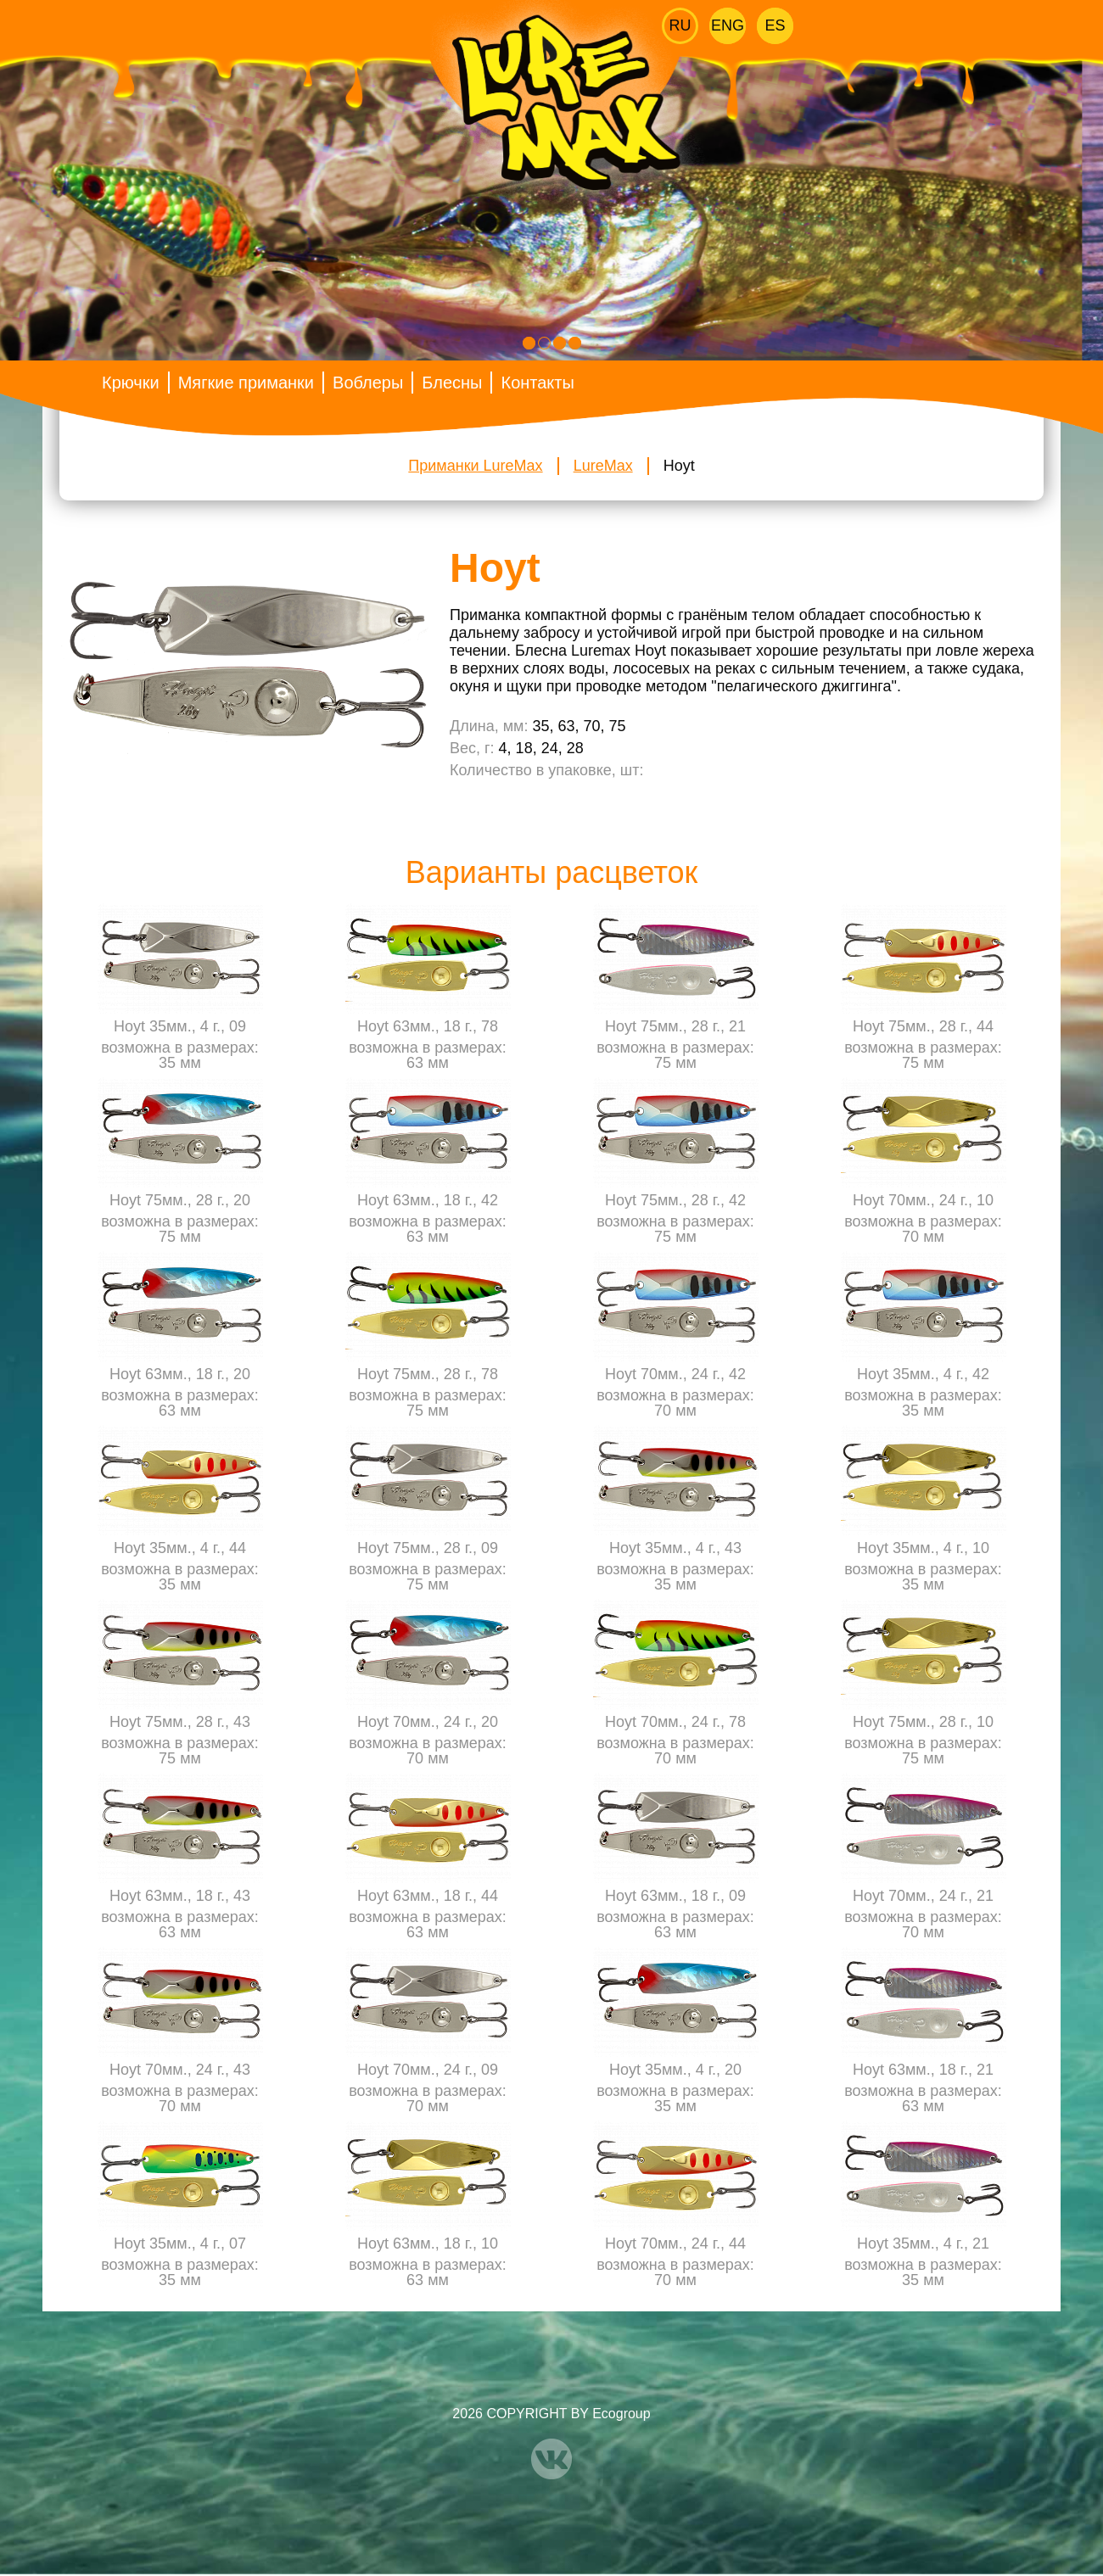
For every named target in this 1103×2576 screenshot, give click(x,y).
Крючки (131, 382)
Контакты (537, 382)
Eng (727, 25)
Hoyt (679, 465)
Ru (680, 25)
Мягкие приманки (246, 382)
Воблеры (368, 382)
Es (774, 25)
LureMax (603, 465)
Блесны (452, 382)
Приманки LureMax (475, 465)
